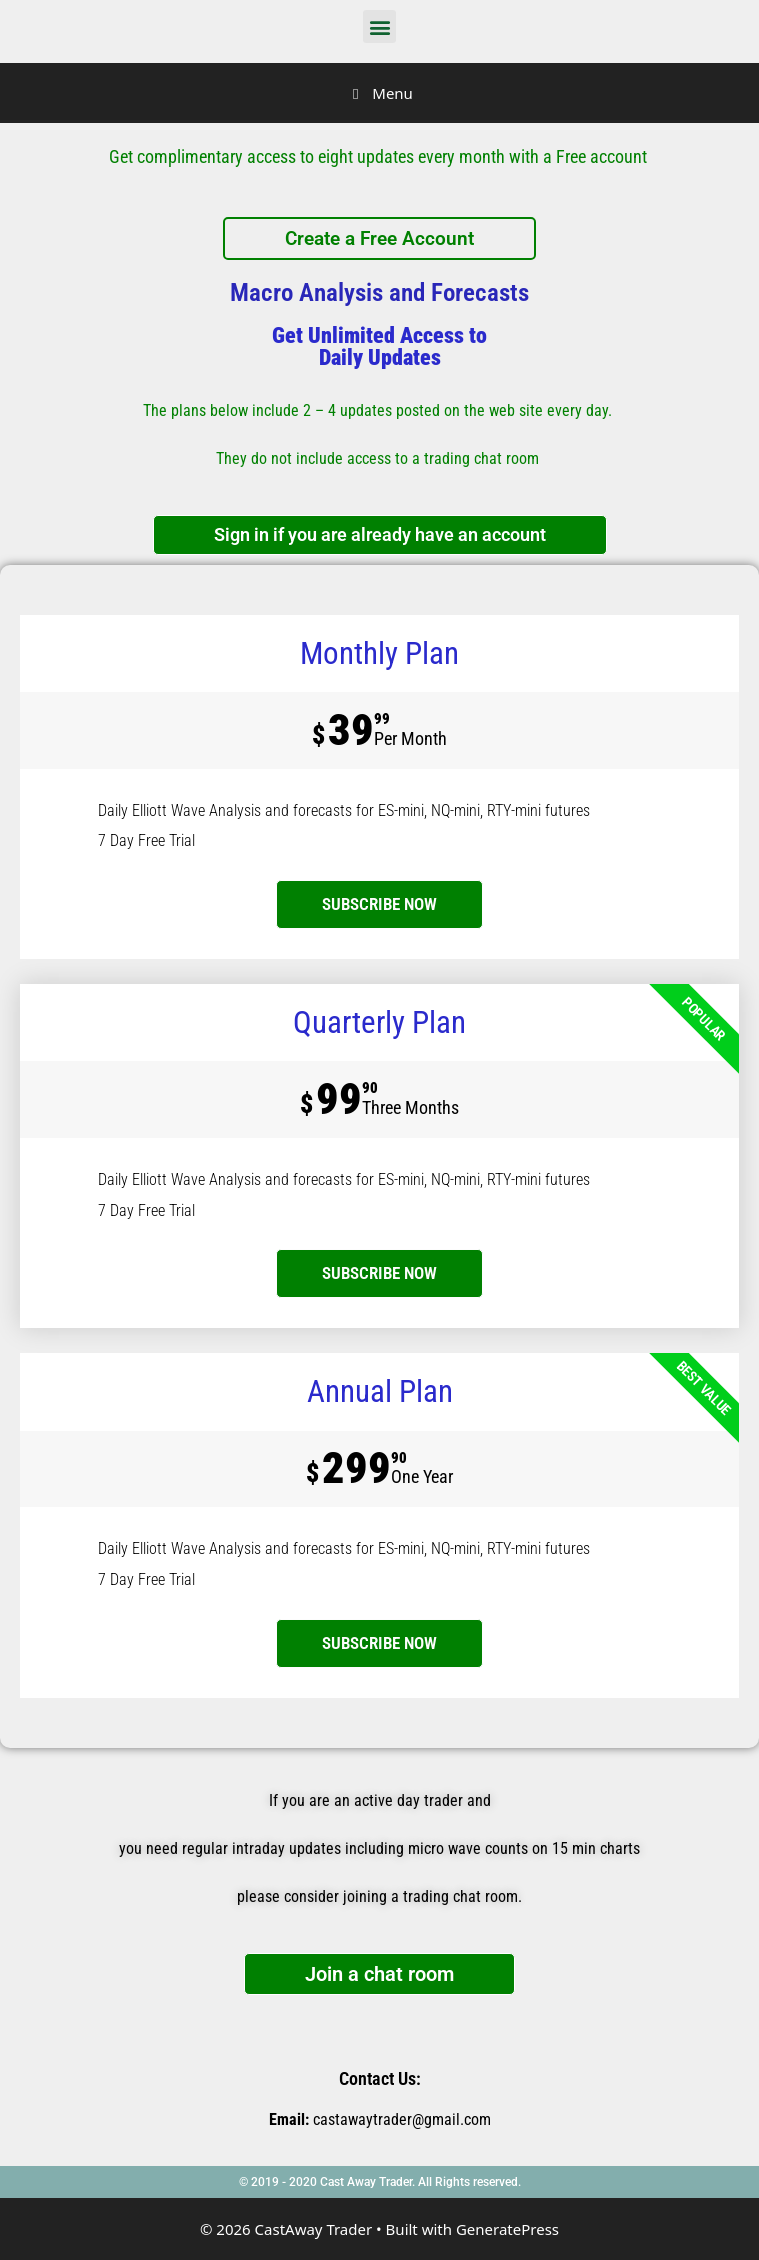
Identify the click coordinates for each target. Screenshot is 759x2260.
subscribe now (379, 904)
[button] (379, 26)
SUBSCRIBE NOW (379, 1273)
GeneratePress (507, 2229)
